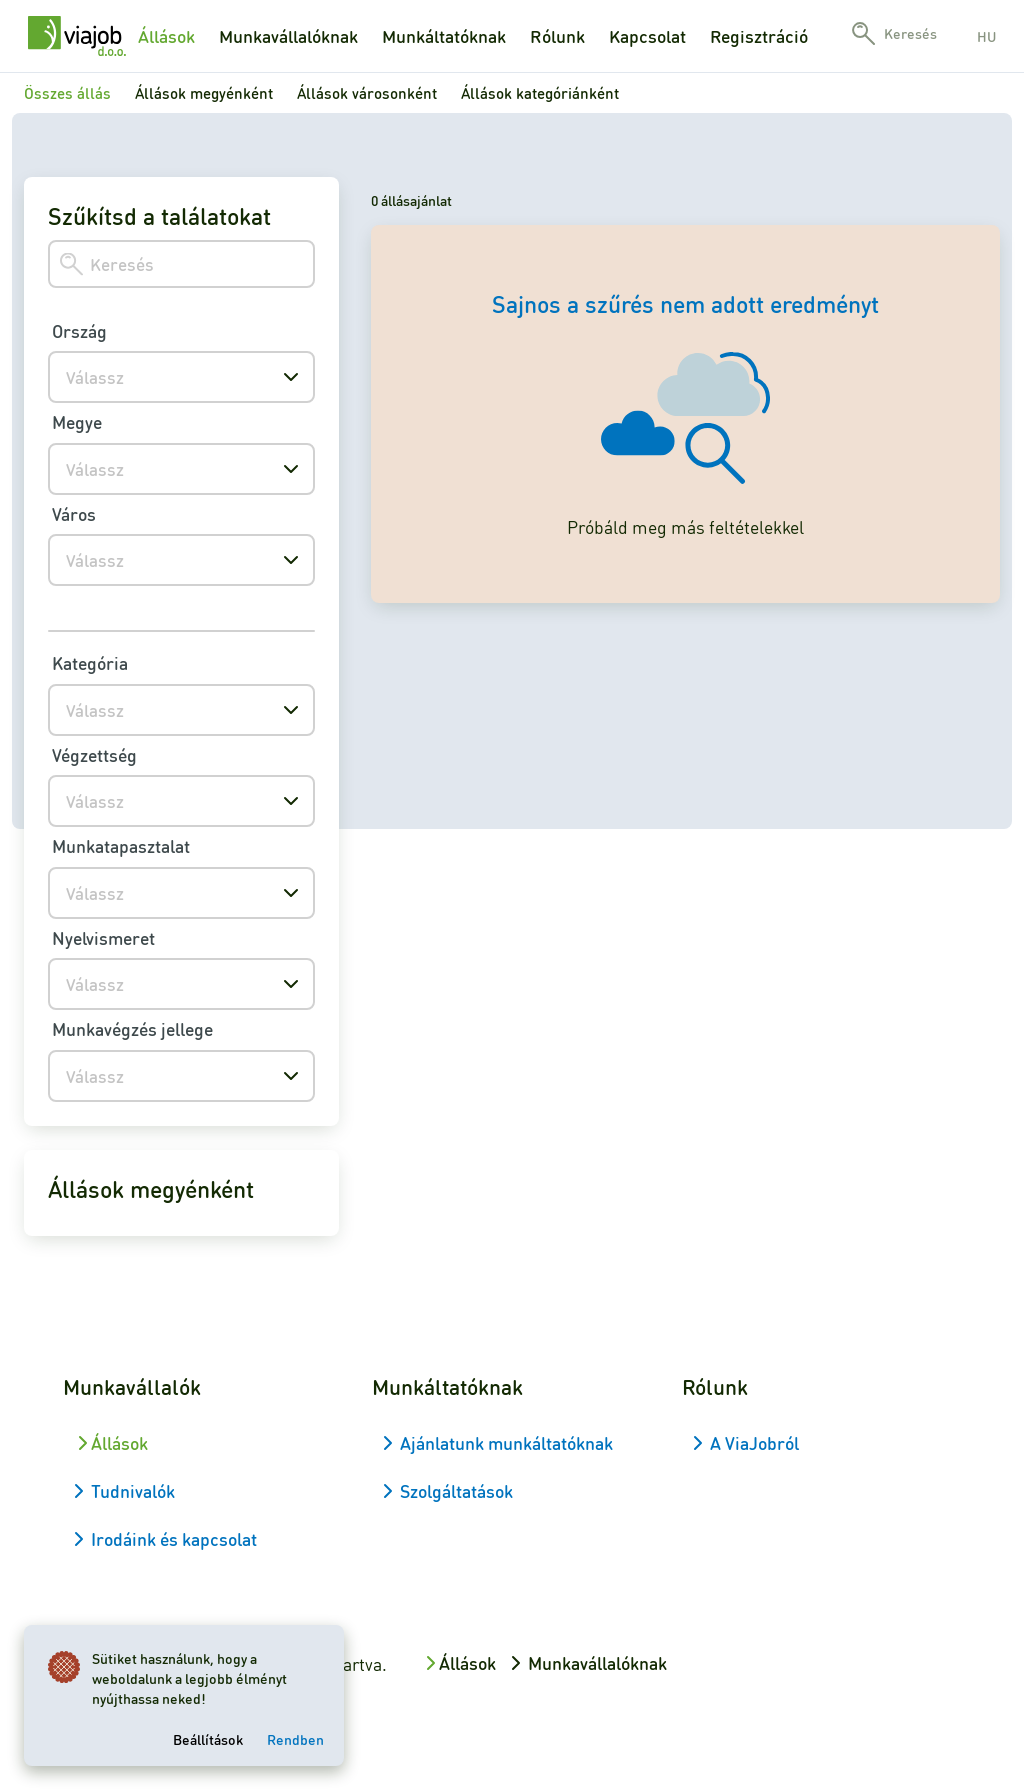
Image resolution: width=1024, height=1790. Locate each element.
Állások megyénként (204, 93)
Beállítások (208, 1739)
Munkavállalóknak (288, 36)
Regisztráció (759, 36)
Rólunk (557, 36)
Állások (166, 36)
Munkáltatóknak (444, 36)
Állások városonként (367, 93)
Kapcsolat (647, 36)
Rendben (295, 1739)
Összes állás (67, 93)
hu (986, 36)
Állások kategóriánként (540, 93)
